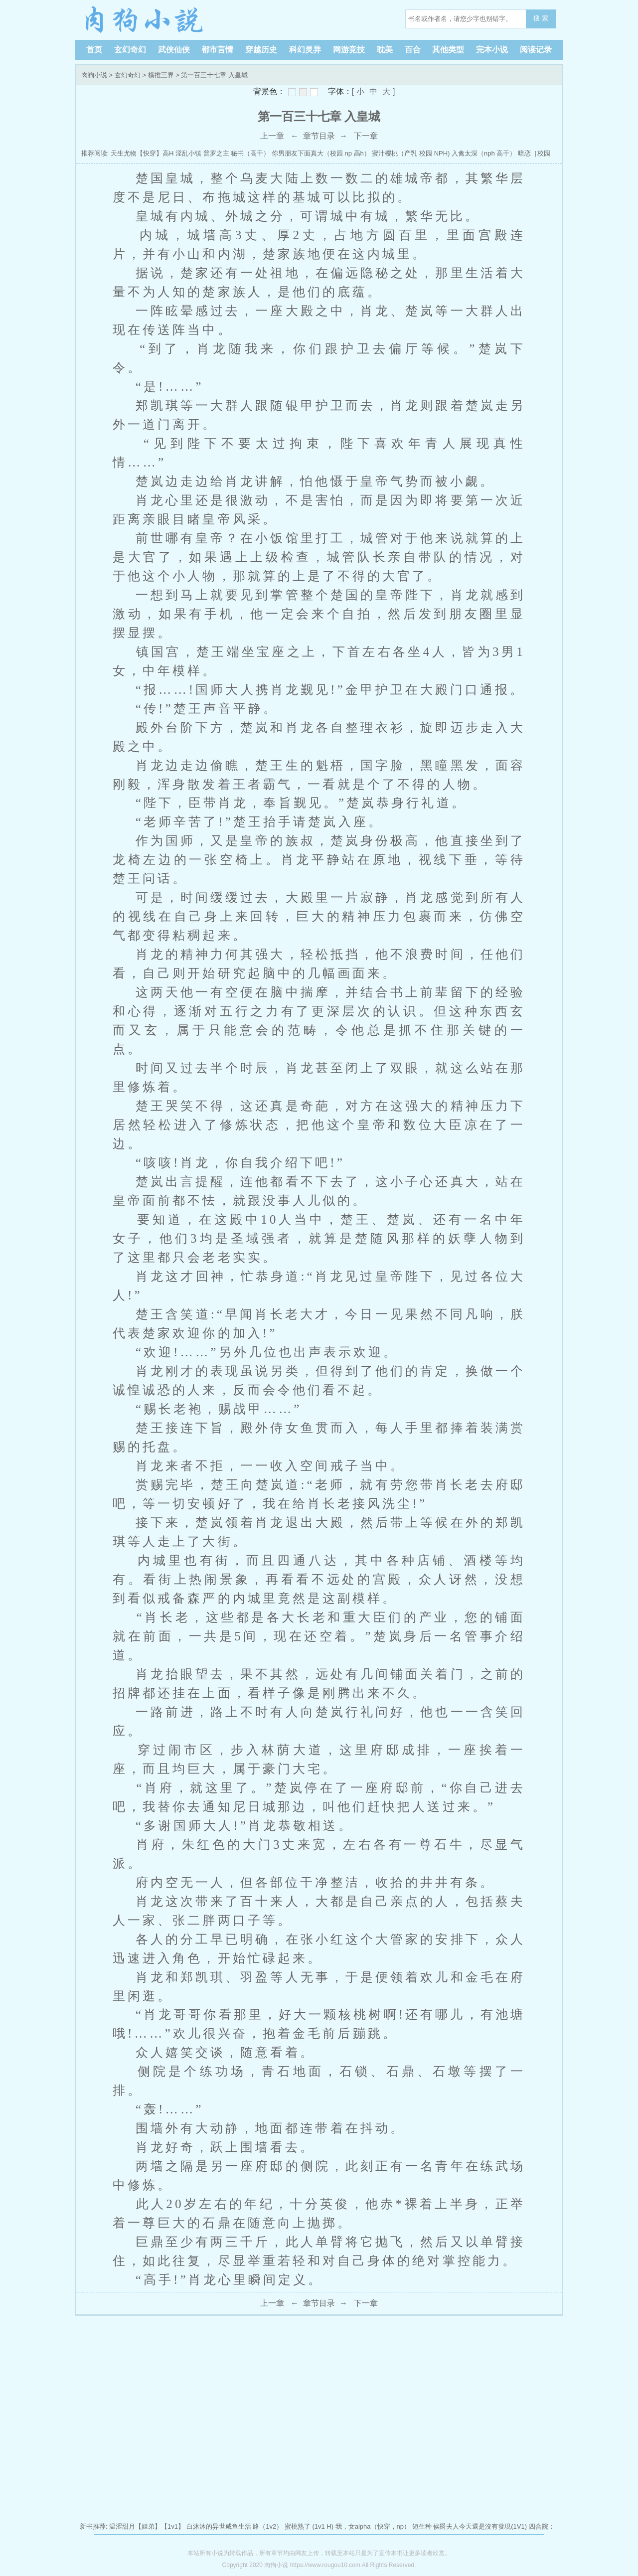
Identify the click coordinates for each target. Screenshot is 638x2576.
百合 (413, 49)
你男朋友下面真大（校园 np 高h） (321, 153)
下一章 (366, 136)
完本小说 (492, 49)
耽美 (385, 49)
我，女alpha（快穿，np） (372, 2526)
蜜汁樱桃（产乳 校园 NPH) (411, 153)
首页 (94, 49)
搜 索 (540, 18)
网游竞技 (349, 49)
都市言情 (217, 49)
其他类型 (448, 49)
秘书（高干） (250, 153)
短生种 (422, 2526)
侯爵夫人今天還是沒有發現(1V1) (480, 2526)
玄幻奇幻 (130, 49)
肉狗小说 (144, 20)
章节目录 (319, 136)
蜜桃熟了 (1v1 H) (309, 2526)
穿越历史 (261, 49)
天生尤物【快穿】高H (142, 153)
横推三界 (161, 75)
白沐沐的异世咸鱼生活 (218, 2526)
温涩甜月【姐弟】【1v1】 (146, 2526)
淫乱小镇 (188, 153)
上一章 (272, 136)
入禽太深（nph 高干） (484, 153)
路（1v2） (268, 2526)
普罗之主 (216, 153)
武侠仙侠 (174, 49)
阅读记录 (536, 49)
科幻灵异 (305, 49)
